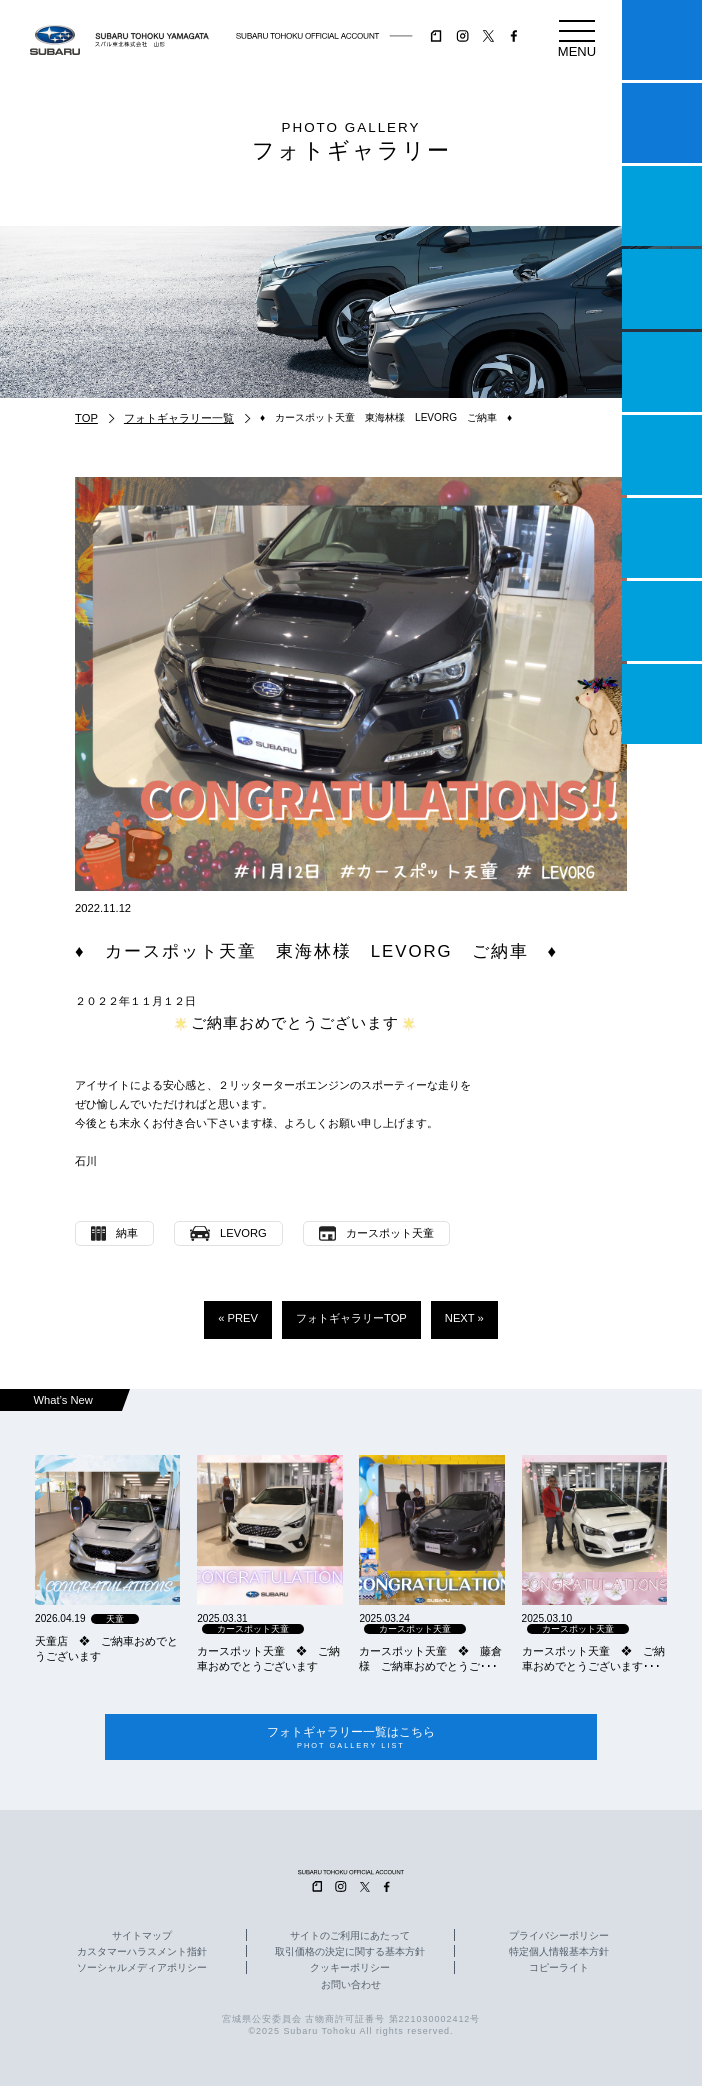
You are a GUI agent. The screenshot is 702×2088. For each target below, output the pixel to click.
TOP (86, 418)
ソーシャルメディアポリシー (142, 1971)
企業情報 (662, 621)
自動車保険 (662, 538)
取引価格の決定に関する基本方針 (350, 1955)
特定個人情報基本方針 (559, 1955)
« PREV (238, 1318)
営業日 (662, 289)
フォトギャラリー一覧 (179, 418)
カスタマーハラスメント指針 (142, 1955)
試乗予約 (662, 123)
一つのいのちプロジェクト (662, 206)
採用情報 (662, 704)
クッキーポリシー (350, 1971)
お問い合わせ (351, 1987)
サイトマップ (142, 1939)
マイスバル (662, 40)
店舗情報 (662, 372)
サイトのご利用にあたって (350, 1939)
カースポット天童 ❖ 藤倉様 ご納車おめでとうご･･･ (430, 1658)
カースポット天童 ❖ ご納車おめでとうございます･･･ (593, 1658)
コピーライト (559, 1971)
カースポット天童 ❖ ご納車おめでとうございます (268, 1658)
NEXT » (464, 1318)
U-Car (662, 455)
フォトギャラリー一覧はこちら (350, 1738)
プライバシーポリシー (559, 1939)
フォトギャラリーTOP (351, 1318)
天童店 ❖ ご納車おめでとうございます (106, 1648)
